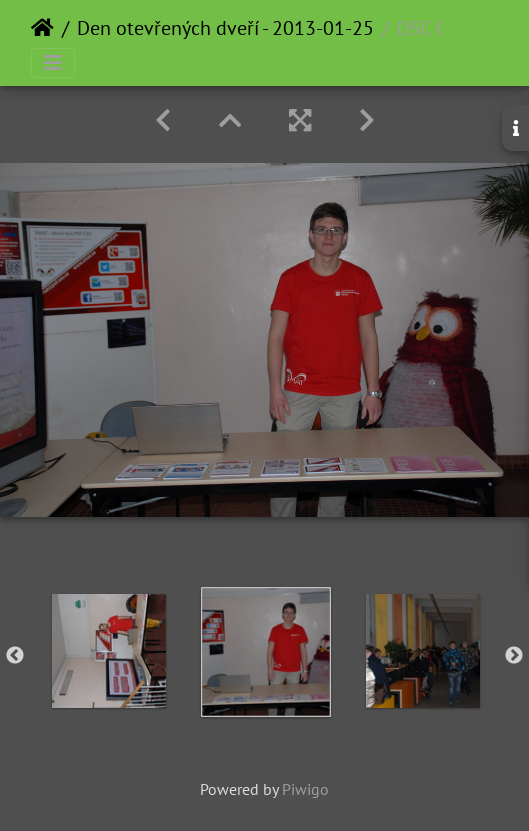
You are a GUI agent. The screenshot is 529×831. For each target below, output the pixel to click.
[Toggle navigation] (53, 63)
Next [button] (514, 656)
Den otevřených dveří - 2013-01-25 (225, 28)
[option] (108, 651)
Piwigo (305, 789)
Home (42, 28)
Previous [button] (15, 656)
